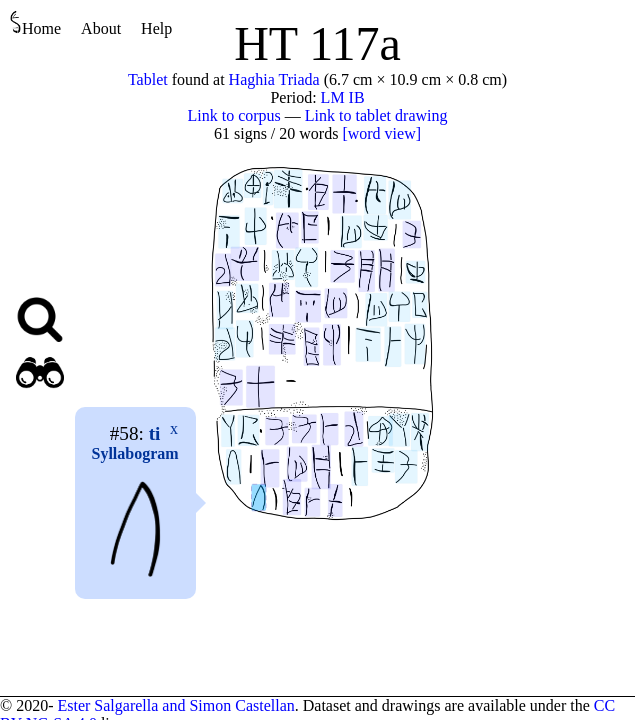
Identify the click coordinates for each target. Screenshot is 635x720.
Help (156, 28)
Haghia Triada (274, 79)
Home (35, 23)
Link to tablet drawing (376, 115)
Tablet (148, 79)
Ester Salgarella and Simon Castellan (175, 705)
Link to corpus (234, 115)
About (101, 28)
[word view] (381, 133)
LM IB (343, 97)
